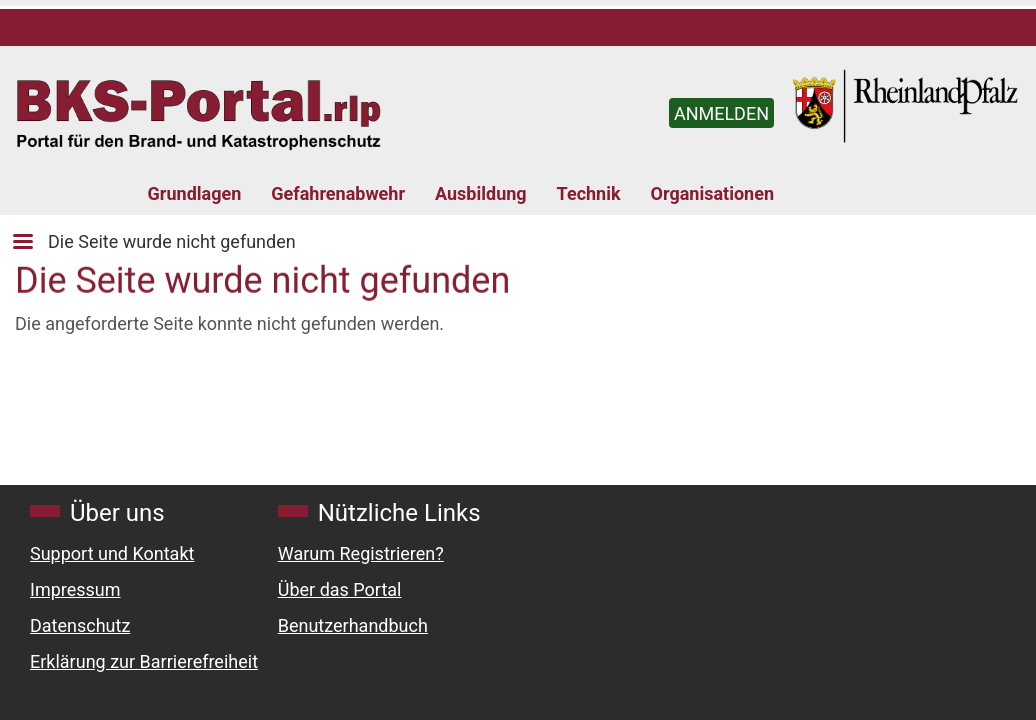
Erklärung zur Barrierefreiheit (144, 661)
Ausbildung (481, 193)
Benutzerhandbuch (353, 625)
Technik (589, 193)
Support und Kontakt (112, 553)
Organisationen (712, 193)
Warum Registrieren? (361, 553)
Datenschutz (80, 625)
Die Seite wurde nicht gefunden (172, 241)
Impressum (75, 589)
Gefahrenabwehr (338, 193)
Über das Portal (340, 589)
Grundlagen (195, 193)
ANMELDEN (721, 113)
